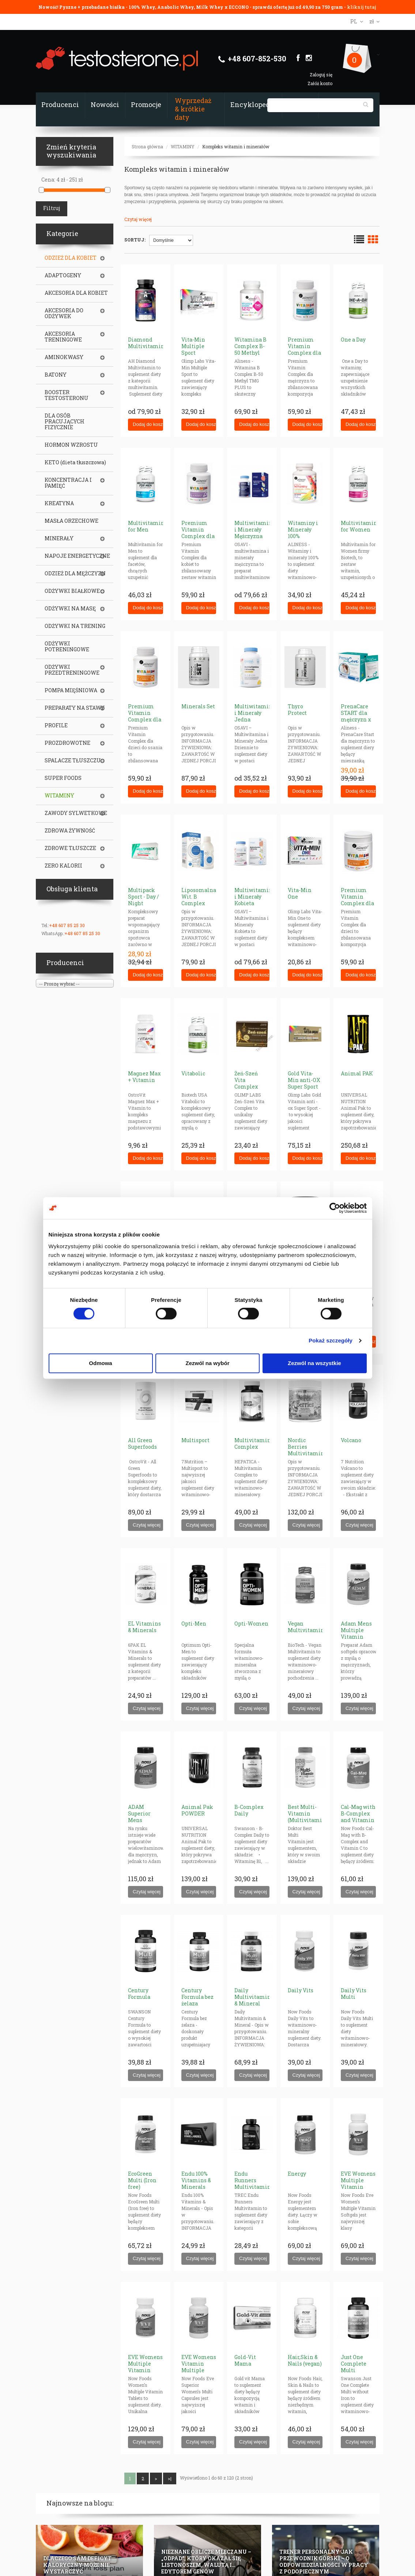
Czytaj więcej (138, 219)
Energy (297, 2173)
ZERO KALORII (63, 866)
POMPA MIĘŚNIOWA (71, 690)
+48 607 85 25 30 (67, 925)
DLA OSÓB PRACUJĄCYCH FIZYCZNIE (64, 421)
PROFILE (56, 725)
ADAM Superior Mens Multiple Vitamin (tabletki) (140, 1823)
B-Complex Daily (249, 1810)
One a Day (353, 339)
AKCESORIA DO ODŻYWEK (64, 313)
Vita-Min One (300, 893)
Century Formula (139, 1993)
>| (169, 2478)
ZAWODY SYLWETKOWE (76, 813)
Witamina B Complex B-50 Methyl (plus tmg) (250, 349)
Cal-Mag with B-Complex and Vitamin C (358, 1816)
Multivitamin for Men (146, 526)
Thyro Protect (297, 709)
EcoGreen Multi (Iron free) (142, 2180)
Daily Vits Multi (353, 1993)
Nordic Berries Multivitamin (306, 1447)
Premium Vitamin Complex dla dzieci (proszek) (357, 903)
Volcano (351, 1440)
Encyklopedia (253, 104)
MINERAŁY (59, 538)
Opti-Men (193, 1623)
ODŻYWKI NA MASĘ (70, 608)
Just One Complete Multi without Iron (357, 2367)
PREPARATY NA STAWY (75, 708)
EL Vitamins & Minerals (144, 1627)
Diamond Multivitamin (146, 343)
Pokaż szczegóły (330, 1340)
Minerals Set (198, 706)
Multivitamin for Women (359, 526)
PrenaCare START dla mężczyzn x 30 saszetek (356, 716)
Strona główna (147, 146)
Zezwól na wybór (207, 1363)
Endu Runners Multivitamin (252, 2180)
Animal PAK (357, 1073)
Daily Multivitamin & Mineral (252, 1997)
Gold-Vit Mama (245, 2360)
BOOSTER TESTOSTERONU (66, 395)
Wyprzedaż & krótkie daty (193, 109)
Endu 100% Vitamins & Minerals (196, 2180)
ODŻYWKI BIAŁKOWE (72, 591)
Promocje (146, 104)
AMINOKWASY (64, 357)
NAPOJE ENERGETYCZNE (77, 556)
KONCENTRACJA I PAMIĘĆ (68, 483)
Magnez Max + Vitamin (144, 1076)
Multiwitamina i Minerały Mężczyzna (254, 529)
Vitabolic (193, 1073)
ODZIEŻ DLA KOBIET (71, 258)
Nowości (105, 104)
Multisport (195, 1440)
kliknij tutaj (361, 7)
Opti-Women (251, 1623)
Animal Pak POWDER (197, 1810)
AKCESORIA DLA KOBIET (76, 293)
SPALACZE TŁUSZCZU (73, 760)
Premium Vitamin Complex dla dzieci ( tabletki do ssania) (144, 723)
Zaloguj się (321, 74)
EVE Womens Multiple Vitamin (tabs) (145, 2367)
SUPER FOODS (63, 778)
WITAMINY (183, 146)
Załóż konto (320, 83)
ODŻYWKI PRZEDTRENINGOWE (72, 670)
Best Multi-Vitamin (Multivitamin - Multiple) (307, 1816)
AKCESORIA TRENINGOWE (63, 337)
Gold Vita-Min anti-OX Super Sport (304, 1080)
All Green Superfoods (142, 1443)
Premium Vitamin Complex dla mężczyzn (304, 349)
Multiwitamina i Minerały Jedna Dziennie (254, 716)
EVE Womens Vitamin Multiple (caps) (198, 2367)
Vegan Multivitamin (306, 1627)
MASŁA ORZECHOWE (71, 521)
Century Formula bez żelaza (197, 1997)
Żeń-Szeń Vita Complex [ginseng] (246, 1083)
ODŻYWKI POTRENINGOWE (67, 646)
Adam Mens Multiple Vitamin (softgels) (356, 1633)
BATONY (56, 375)
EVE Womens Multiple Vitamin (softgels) (358, 2183)
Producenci (60, 104)
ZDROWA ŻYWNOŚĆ (70, 831)
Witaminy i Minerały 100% (303, 529)
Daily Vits (300, 1990)
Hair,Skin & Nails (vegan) (305, 2360)
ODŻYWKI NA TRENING (75, 626)
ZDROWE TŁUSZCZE (70, 848)
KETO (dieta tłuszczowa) (75, 462)
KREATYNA (59, 503)
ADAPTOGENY (63, 275)
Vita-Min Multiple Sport (193, 346)
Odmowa (100, 1363)
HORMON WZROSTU (71, 445)
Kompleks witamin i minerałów (235, 146)
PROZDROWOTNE (67, 743)
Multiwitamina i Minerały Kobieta (254, 897)
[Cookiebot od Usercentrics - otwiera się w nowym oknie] (335, 1208)
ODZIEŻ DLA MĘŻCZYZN (75, 573)
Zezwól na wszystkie (314, 1363)
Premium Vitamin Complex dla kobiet (198, 532)
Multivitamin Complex (252, 1443)
